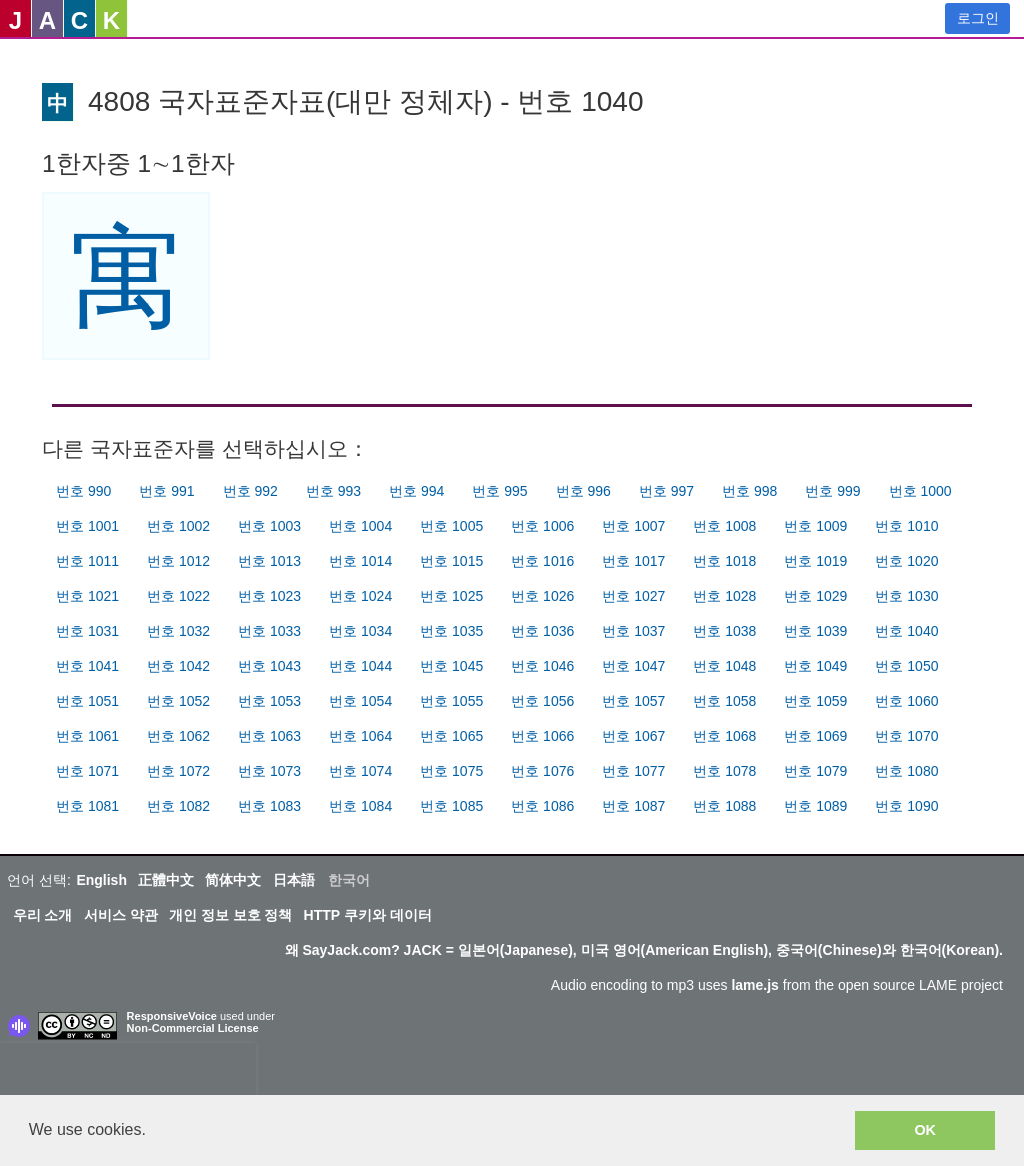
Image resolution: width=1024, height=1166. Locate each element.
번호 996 (583, 491)
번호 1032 (178, 631)
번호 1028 (724, 596)
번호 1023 (269, 596)
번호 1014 (360, 561)
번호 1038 (724, 631)
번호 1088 (724, 806)
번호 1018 (724, 561)
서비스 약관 (121, 915)
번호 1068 (724, 736)
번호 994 (416, 491)
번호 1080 (906, 771)
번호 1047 (633, 666)
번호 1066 (542, 736)
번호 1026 (542, 596)
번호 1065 (451, 736)
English (101, 880)
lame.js (754, 985)
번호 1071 (87, 771)
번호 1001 (87, 526)
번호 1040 (906, 631)
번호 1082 (178, 806)
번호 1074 (360, 771)
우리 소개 (43, 915)
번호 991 (166, 491)
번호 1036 (542, 631)
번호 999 (832, 491)
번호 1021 (87, 596)
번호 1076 (542, 771)
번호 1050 (906, 666)
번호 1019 (815, 561)
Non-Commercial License (193, 1028)
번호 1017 (633, 561)
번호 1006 (542, 526)
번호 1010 (906, 526)
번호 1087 (633, 806)
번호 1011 (87, 561)
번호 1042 (178, 666)
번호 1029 (815, 596)
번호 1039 (815, 631)
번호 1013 (269, 561)
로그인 (978, 18)
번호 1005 (451, 526)
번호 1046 (542, 666)
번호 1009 (815, 526)
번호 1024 (360, 596)
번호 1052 (178, 701)
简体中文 (233, 880)
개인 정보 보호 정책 (231, 915)
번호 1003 (269, 526)
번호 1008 (724, 526)
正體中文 (166, 880)
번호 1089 (815, 806)
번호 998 (749, 491)
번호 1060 (906, 701)
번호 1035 (451, 631)
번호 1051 (87, 701)
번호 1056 (542, 701)
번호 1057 (633, 701)
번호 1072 (178, 771)
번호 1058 (724, 701)
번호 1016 (542, 561)
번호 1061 (87, 736)
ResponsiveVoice (172, 1016)
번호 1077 (633, 771)
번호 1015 (451, 561)
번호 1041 (87, 666)
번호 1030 (906, 596)
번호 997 (666, 491)
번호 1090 (906, 806)
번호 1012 (178, 561)
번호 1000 (920, 491)
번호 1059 (815, 701)
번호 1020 (906, 561)
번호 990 (83, 491)
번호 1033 (269, 631)
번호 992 (250, 491)
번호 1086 (542, 806)
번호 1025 (451, 596)
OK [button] (925, 1130)
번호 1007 (633, 526)
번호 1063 (269, 736)
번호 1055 (451, 701)
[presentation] (128, 1073)
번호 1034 (360, 631)
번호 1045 (451, 666)
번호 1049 (815, 666)
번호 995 (499, 491)
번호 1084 (360, 806)
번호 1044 (360, 666)
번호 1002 (178, 526)
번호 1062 (178, 736)
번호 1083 (269, 806)
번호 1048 (724, 666)
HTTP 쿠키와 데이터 (368, 915)
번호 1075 (451, 771)
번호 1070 (906, 736)
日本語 (294, 880)
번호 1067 (633, 736)
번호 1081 (87, 806)
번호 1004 (360, 526)
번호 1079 (815, 771)
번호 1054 (360, 701)
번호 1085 (451, 806)
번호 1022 (178, 596)
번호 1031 (87, 631)
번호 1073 (269, 771)
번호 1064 (360, 736)
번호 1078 (724, 771)
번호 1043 (269, 666)
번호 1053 (269, 701)
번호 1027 (633, 596)
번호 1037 (633, 631)
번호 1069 (815, 736)
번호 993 (333, 491)
